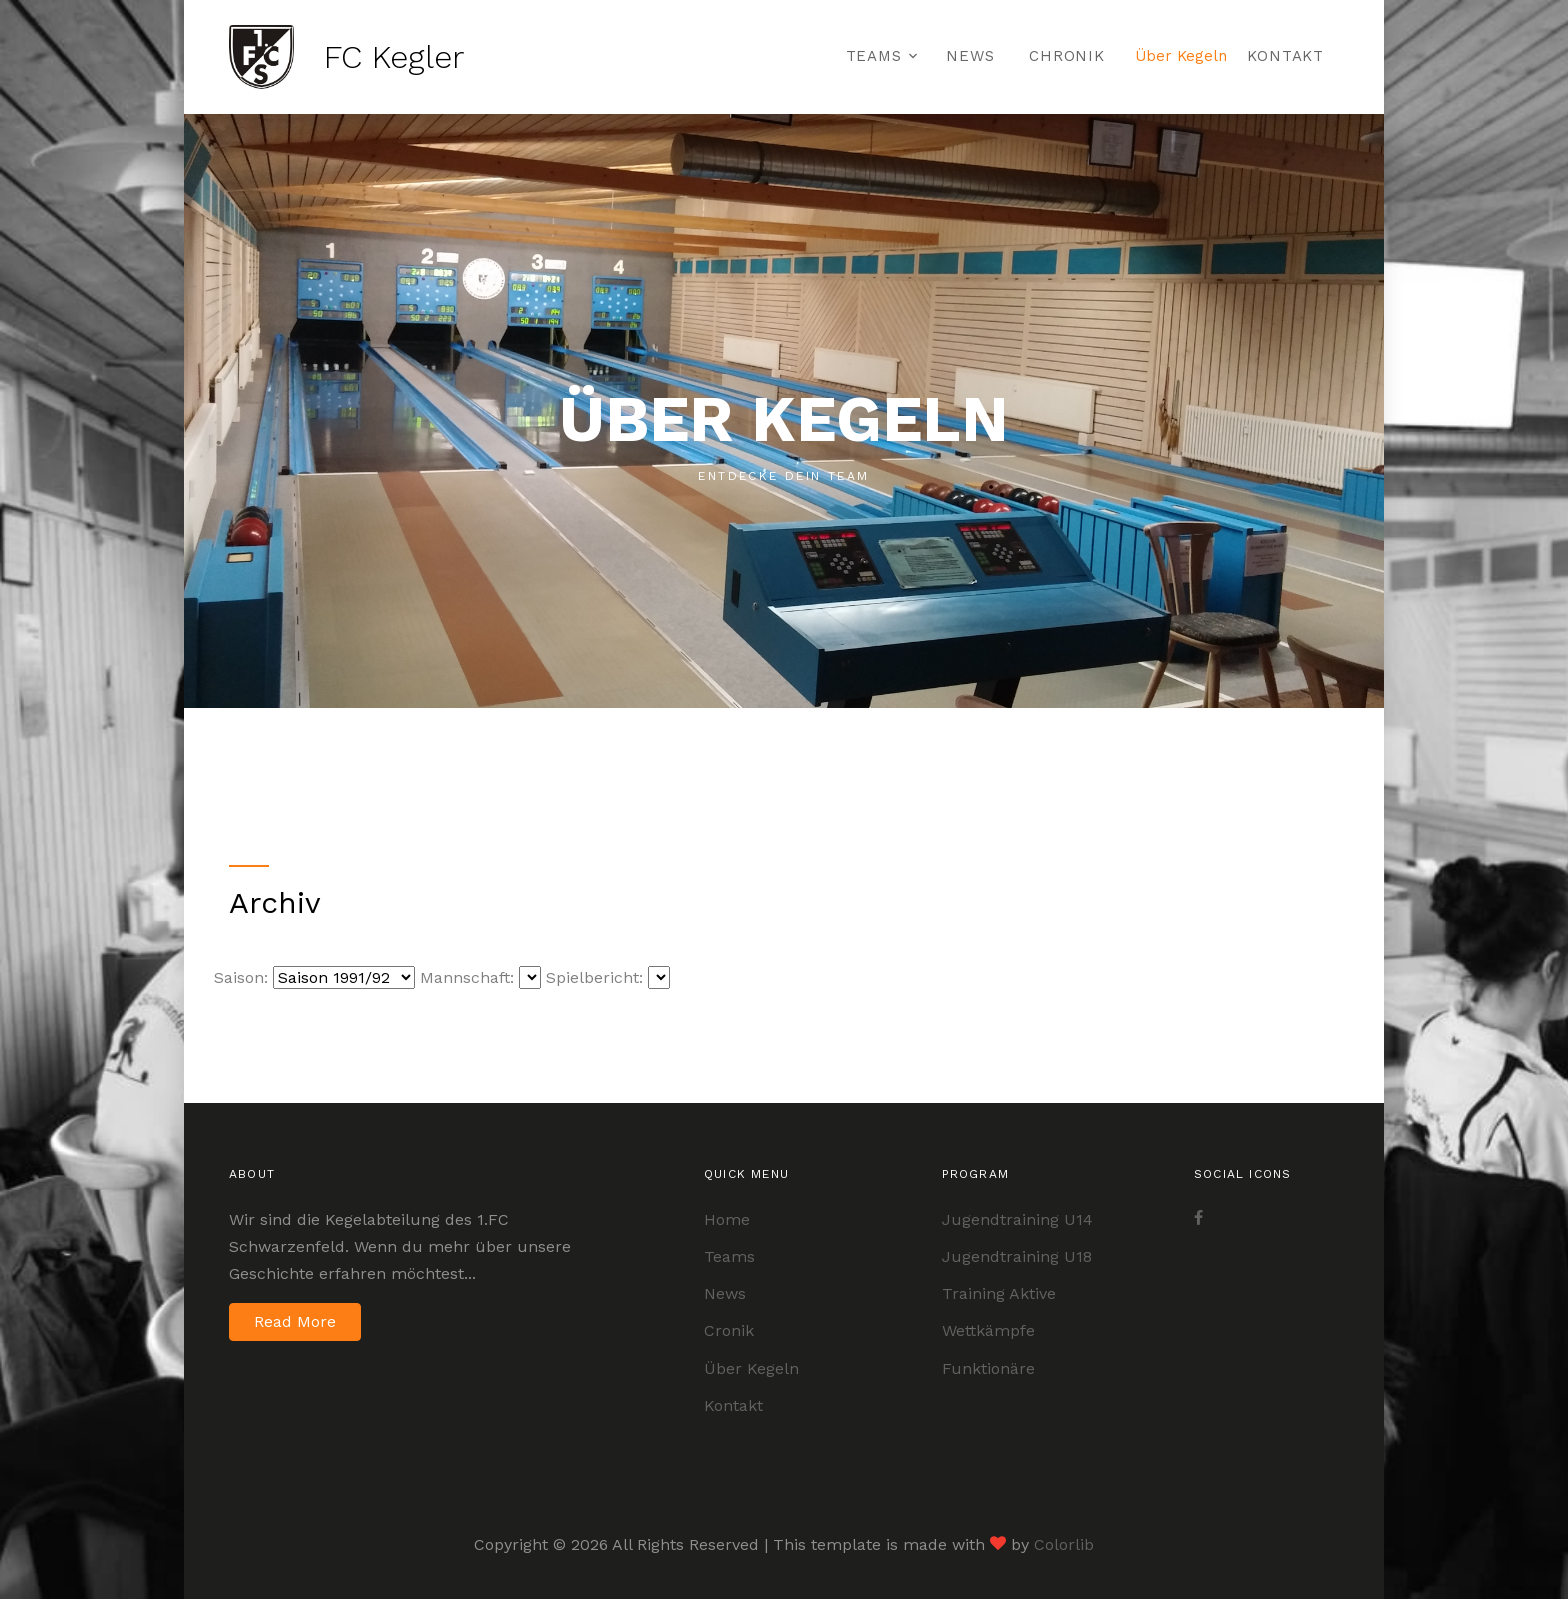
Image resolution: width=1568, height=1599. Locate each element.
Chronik (1066, 56)
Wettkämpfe (988, 1330)
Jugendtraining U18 (1017, 1256)
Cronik (729, 1330)
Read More (295, 1321)
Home (727, 1219)
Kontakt (1285, 56)
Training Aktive (999, 1293)
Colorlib (1064, 1544)
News (970, 56)
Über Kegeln (1181, 56)
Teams (874, 56)
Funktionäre (988, 1368)
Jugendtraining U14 (1017, 1219)
